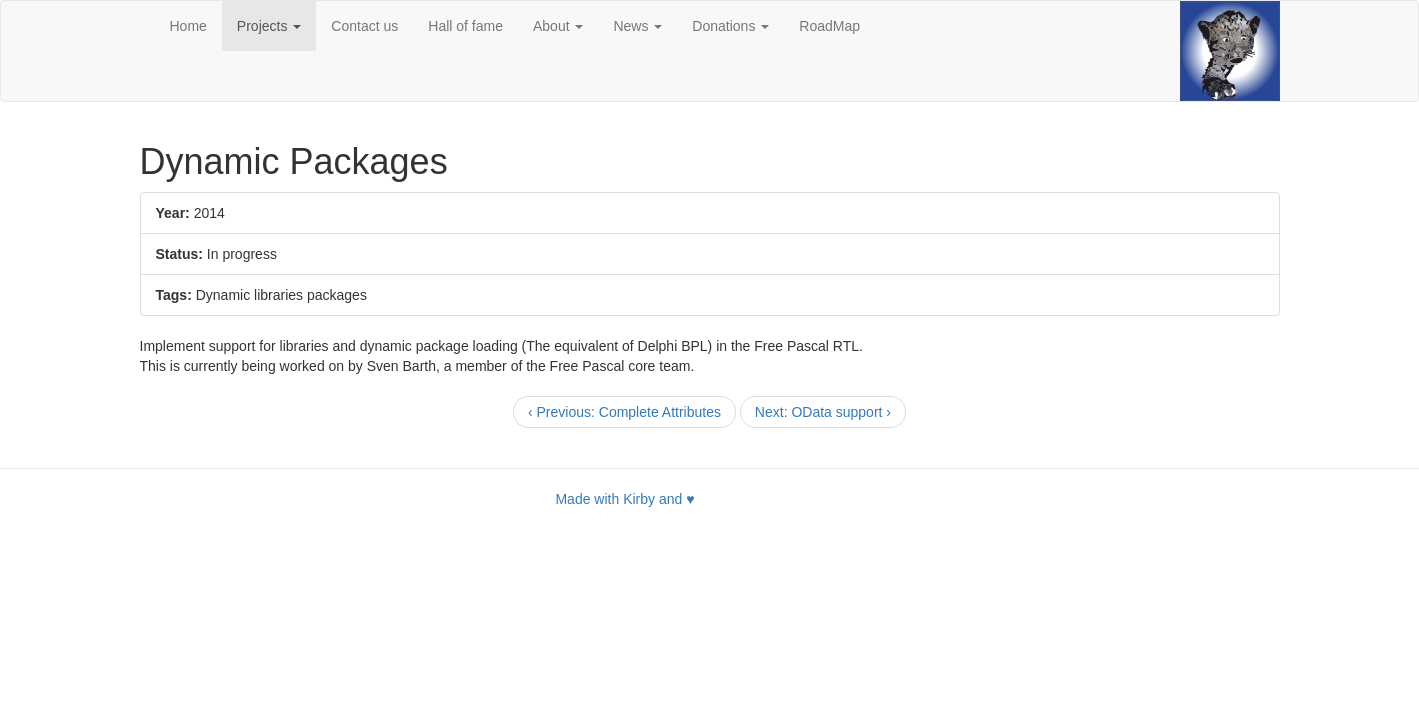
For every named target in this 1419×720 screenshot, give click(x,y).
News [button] (637, 26)
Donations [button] (730, 26)
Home (188, 26)
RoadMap (829, 26)
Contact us (364, 26)
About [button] (558, 26)
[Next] (823, 412)
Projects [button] (269, 26)
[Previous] (624, 412)
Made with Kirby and (624, 499)
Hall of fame (465, 26)
